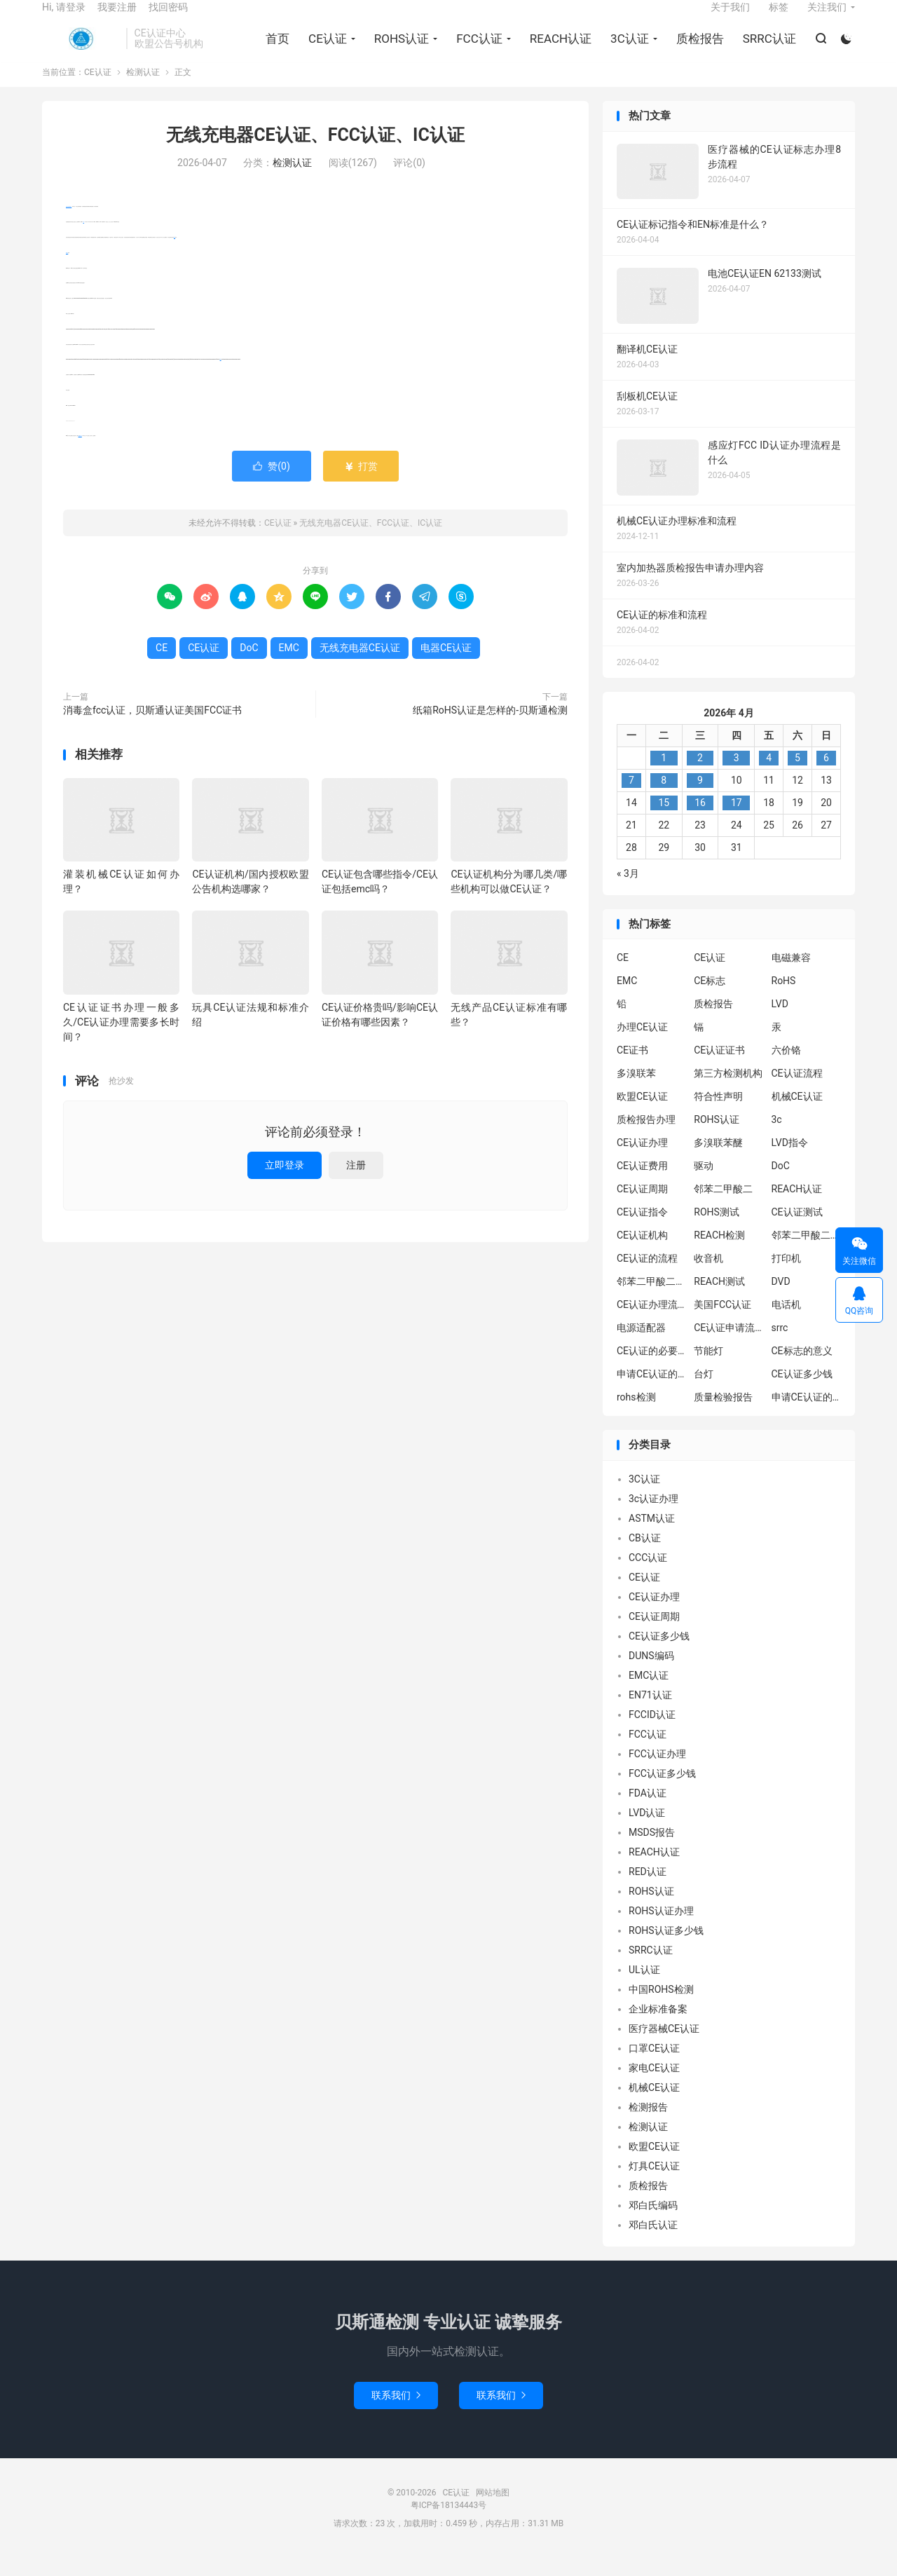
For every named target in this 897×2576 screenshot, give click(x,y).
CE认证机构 (642, 1254)
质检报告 (697, 50)
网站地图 (492, 2511)
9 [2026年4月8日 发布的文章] (700, 798)
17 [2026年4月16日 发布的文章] (736, 820)
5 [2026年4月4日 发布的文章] (797, 776)
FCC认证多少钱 (662, 1791)
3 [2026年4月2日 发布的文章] (736, 776)
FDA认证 (647, 1811)
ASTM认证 (652, 1536)
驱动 (703, 1184)
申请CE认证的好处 (807, 1416)
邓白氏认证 (653, 2243)
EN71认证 (650, 1713)
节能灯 (708, 1369)
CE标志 (709, 999)
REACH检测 (719, 1254)
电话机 (786, 1323)
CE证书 (632, 1069)
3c (777, 1138)
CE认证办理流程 (652, 1323)
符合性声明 (718, 1115)
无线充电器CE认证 (68, 225)
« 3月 (628, 891)
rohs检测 (636, 1416)
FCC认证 (476, 50)
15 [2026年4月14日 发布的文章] (663, 820)
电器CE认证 (80, 454)
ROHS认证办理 (661, 1929)
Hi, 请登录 (63, 18)
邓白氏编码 (653, 2223)
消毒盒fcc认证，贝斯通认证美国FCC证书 (152, 729)
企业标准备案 (658, 2027)
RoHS (784, 999)
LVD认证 (647, 1830)
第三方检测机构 (728, 1092)
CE (83, 240)
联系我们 (395, 2413)
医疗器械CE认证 (664, 2046)
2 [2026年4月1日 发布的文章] (700, 776)
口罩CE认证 (654, 2066)
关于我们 (730, 18)
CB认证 (645, 1556)
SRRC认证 (766, 50)
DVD (781, 1300)
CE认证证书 (719, 1069)
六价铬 (786, 1069)
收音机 (708, 1277)
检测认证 (143, 91)
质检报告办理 (646, 1138)
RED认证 (647, 1889)
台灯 (703, 1392)
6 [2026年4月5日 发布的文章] (826, 776)
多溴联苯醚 (718, 1161)
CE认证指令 (642, 1230)
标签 (778, 18)
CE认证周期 (642, 1207)
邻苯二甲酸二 (723, 1207)
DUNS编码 (651, 1673)
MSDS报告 (652, 1850)
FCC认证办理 (657, 1772)
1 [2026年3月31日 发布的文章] (663, 776)
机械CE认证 (797, 1115)
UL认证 (644, 1988)
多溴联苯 (636, 1092)
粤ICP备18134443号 (449, 2523)
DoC (220, 378)
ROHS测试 (716, 1230)
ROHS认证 (398, 50)
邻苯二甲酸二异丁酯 (807, 1254)
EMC (174, 255)
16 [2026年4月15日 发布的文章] (700, 820)
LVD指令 (790, 1161)
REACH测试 (719, 1300)
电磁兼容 (791, 976)
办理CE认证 (642, 1045)
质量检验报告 (723, 1416)
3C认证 (627, 50)
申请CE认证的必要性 (652, 1392)
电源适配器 (641, 1346)
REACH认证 (558, 50)
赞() (271, 485)
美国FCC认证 (722, 1323)
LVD (780, 1022)
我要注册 (117, 18)
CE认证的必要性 (652, 1369)
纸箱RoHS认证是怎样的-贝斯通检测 (490, 729)
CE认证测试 (797, 1230)
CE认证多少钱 (802, 1392)
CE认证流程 (797, 1092)
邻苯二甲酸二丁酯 (652, 1300)
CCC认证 (648, 1575)
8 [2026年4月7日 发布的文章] (663, 798)
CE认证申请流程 (729, 1346)
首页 (275, 50)
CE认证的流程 (647, 1277)
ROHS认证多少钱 (666, 1948)
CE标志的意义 (802, 1369)
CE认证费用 (642, 1184)
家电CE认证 (654, 2086)
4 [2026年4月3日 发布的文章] (769, 776)
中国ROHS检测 (661, 2007)
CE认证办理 (642, 1161)
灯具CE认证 (654, 2184)
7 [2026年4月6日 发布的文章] (631, 798)
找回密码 (168, 18)
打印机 (786, 1277)
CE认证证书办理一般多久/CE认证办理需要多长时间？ (121, 1040)
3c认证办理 (653, 1516)
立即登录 (284, 1183)
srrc (780, 1346)
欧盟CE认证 (642, 1115)
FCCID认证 (652, 1732)
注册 (356, 1183)
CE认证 (80, 50)
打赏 (360, 485)
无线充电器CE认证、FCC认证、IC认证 (315, 154)
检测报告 (648, 2125)
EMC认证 (649, 1693)
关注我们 (827, 18)
